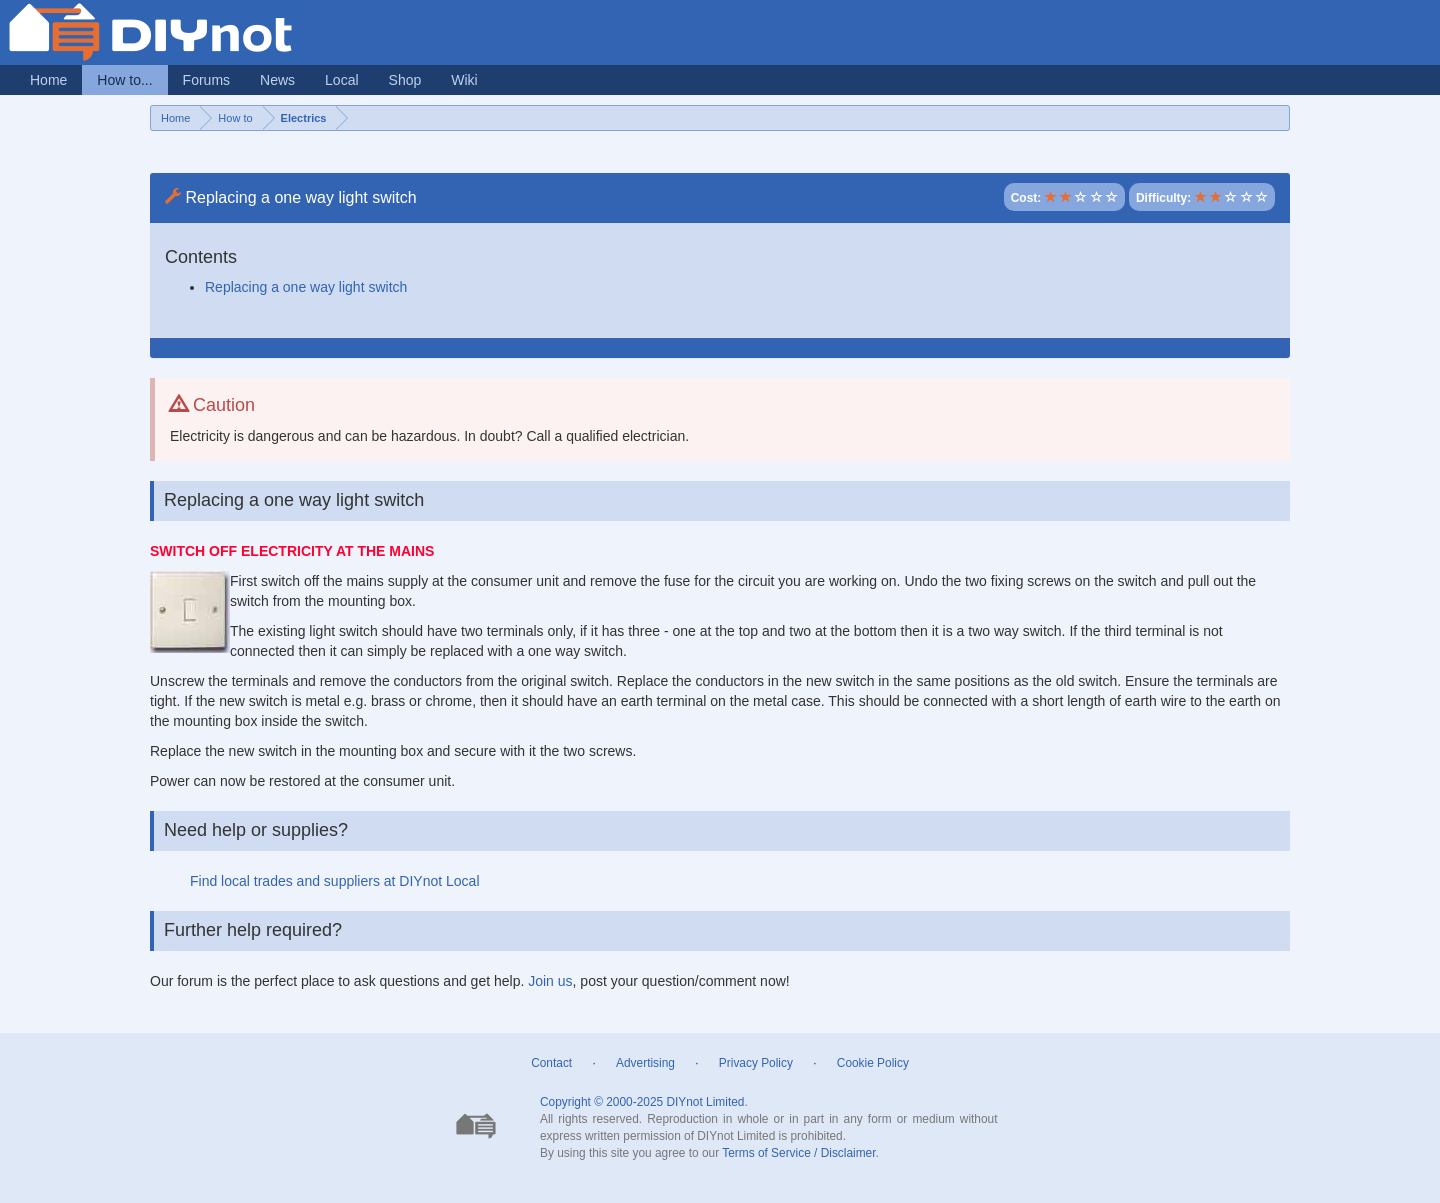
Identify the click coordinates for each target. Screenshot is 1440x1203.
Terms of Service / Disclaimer (798, 1153)
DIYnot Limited (705, 1102)
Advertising (645, 1063)
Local (341, 80)
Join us (550, 981)
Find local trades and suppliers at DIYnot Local (335, 881)
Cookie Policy (873, 1063)
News (277, 80)
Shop (405, 80)
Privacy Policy (756, 1063)
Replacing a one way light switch (306, 287)
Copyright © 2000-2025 (601, 1102)
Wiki (464, 80)
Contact (551, 1063)
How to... (124, 80)
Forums (206, 80)
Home (48, 80)
